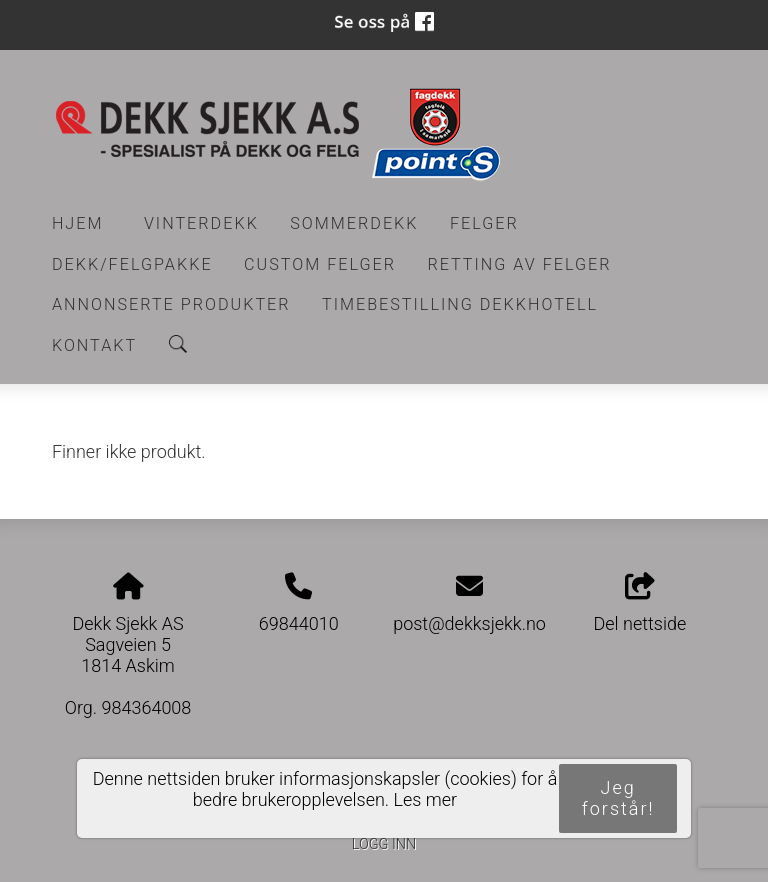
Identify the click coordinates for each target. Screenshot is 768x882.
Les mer (426, 799)
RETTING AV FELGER (519, 264)
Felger (484, 223)
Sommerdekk (354, 223)
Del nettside (640, 604)
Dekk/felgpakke (132, 264)
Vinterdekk (201, 223)
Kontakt (94, 345)
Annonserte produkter (171, 304)
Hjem (78, 223)
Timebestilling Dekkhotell (460, 304)
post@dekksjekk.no (469, 623)
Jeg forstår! (618, 798)
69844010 (299, 623)
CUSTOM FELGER (320, 264)
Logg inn (384, 844)
